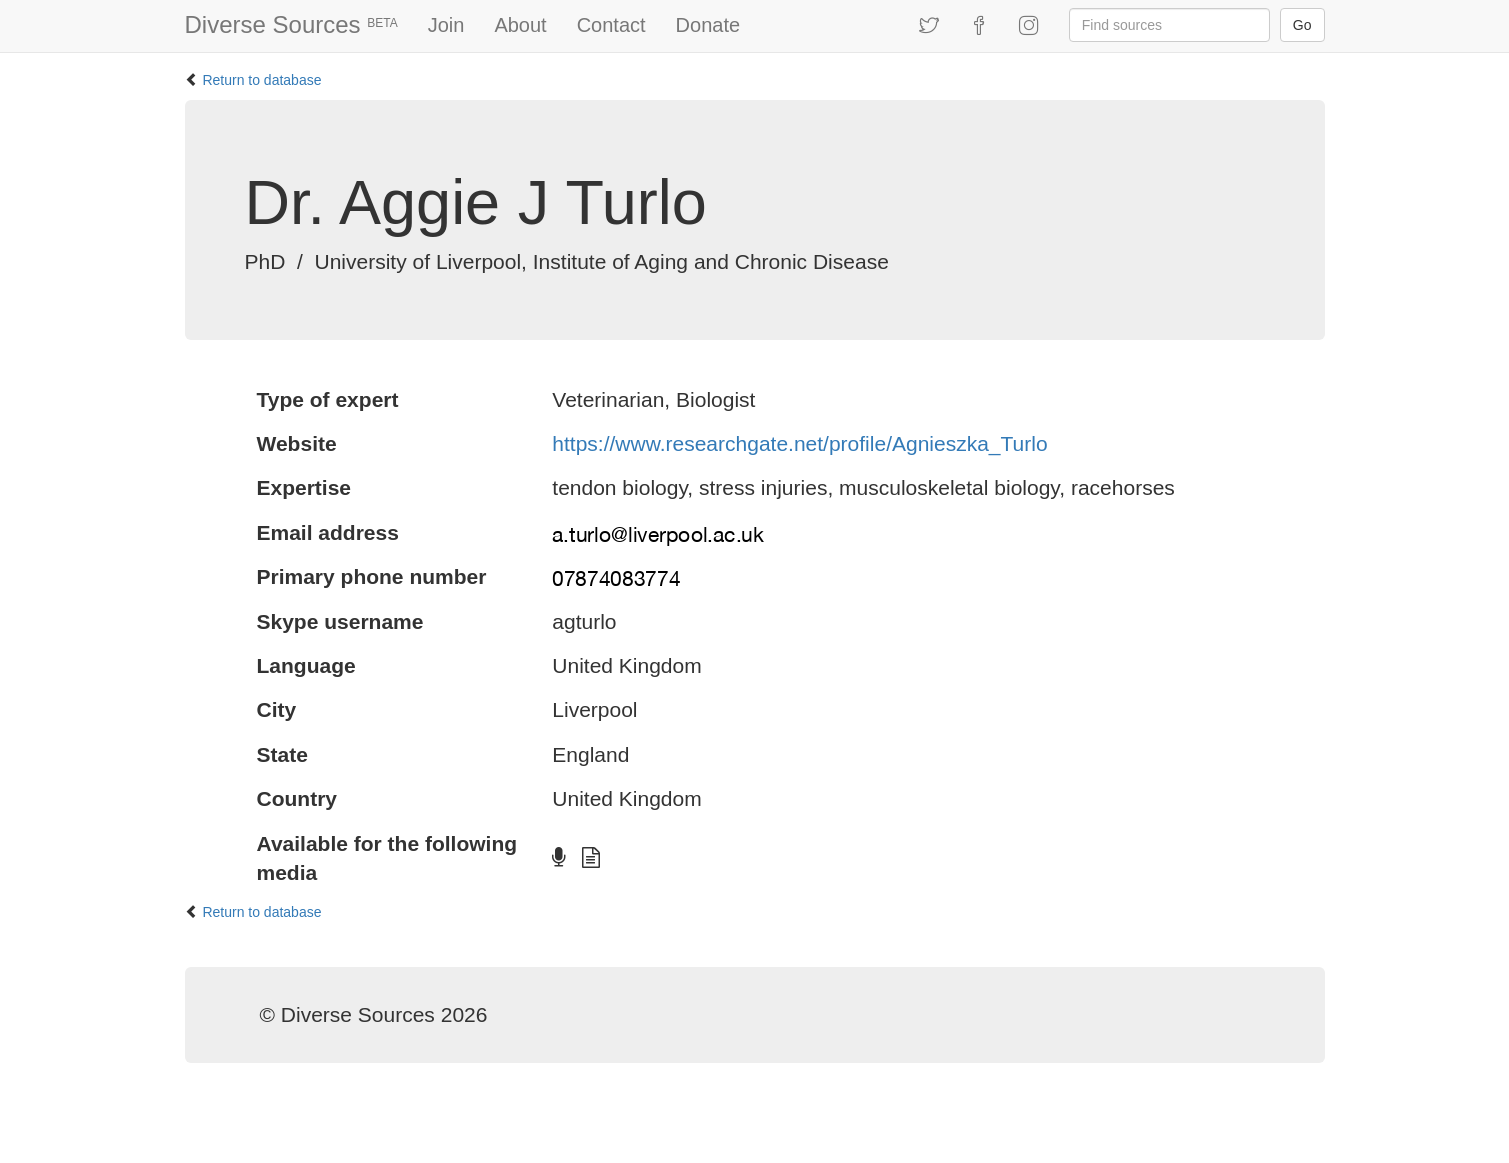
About (520, 25)
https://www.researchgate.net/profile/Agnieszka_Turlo (799, 443)
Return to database (261, 80)
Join (446, 25)
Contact (611, 25)
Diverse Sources (291, 24)
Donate (708, 25)
